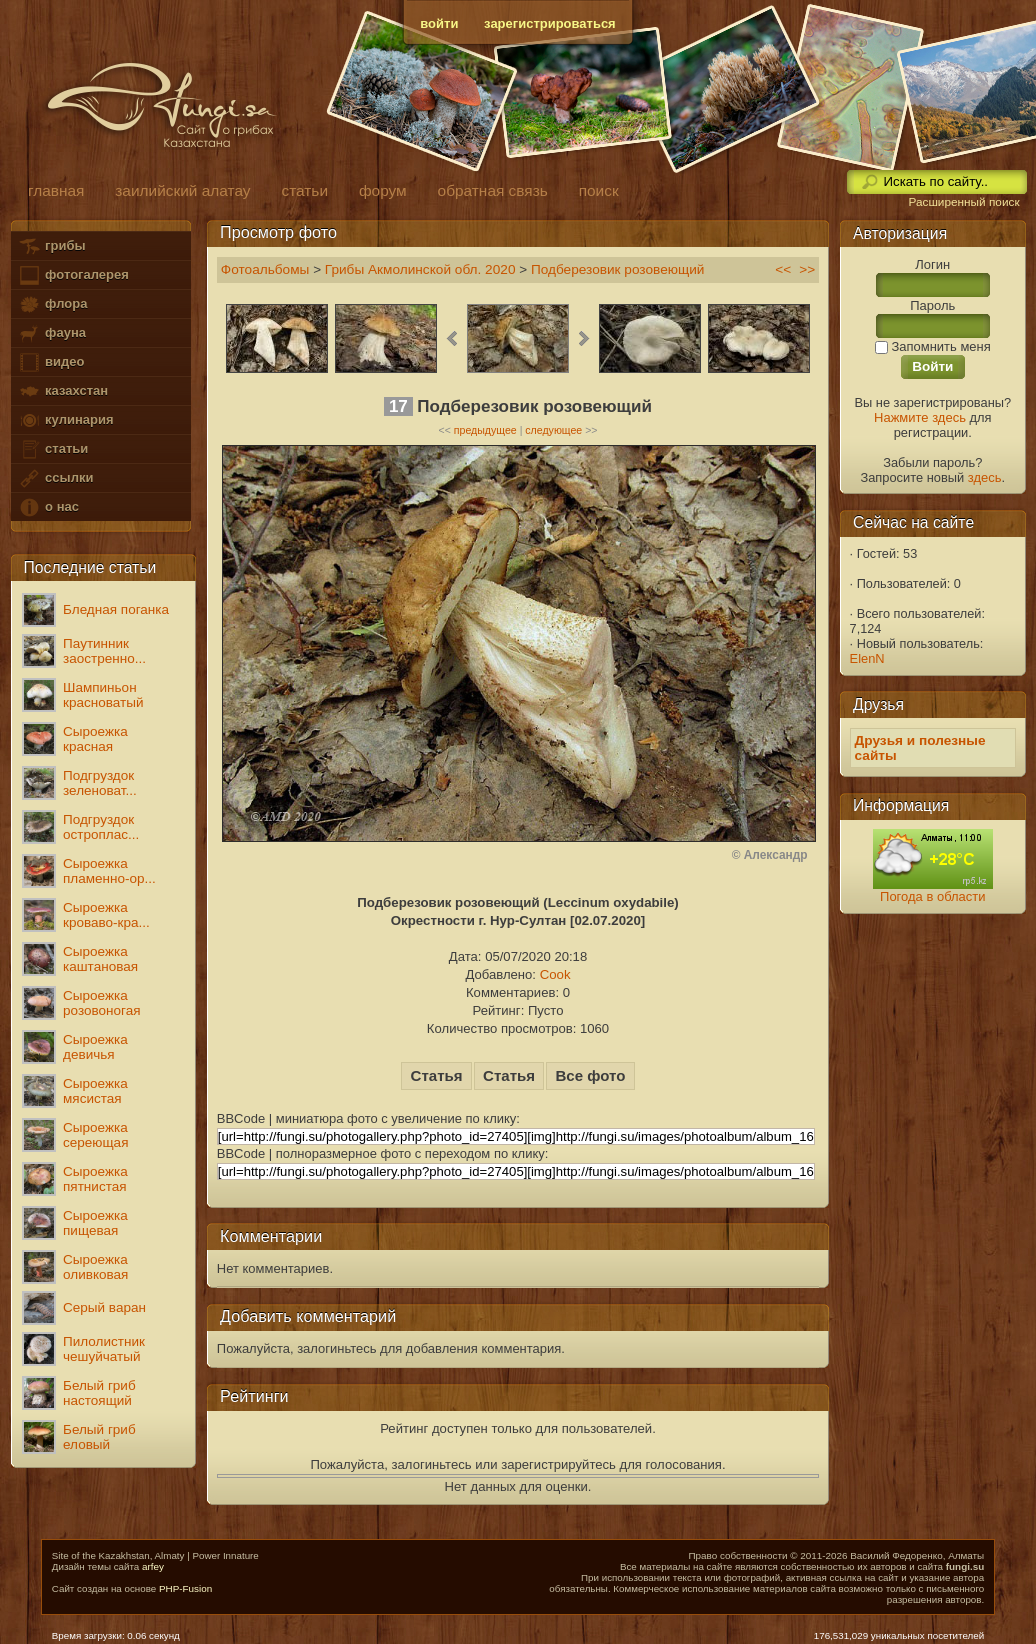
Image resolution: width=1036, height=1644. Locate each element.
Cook (555, 974)
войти (439, 23)
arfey (153, 1566)
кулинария (65, 420)
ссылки (55, 478)
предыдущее (485, 430)
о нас (48, 507)
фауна (52, 333)
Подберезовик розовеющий (618, 269)
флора (52, 304)
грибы (51, 246)
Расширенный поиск (963, 202)
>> (807, 269)
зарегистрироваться (550, 23)
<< (783, 269)
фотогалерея (73, 275)
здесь (985, 477)
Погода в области (932, 896)
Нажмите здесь (920, 417)
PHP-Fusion (185, 1588)
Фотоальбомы (265, 269)
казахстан (63, 391)
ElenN (867, 658)
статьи (53, 449)
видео (51, 362)
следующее (553, 430)
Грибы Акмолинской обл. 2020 (420, 269)
